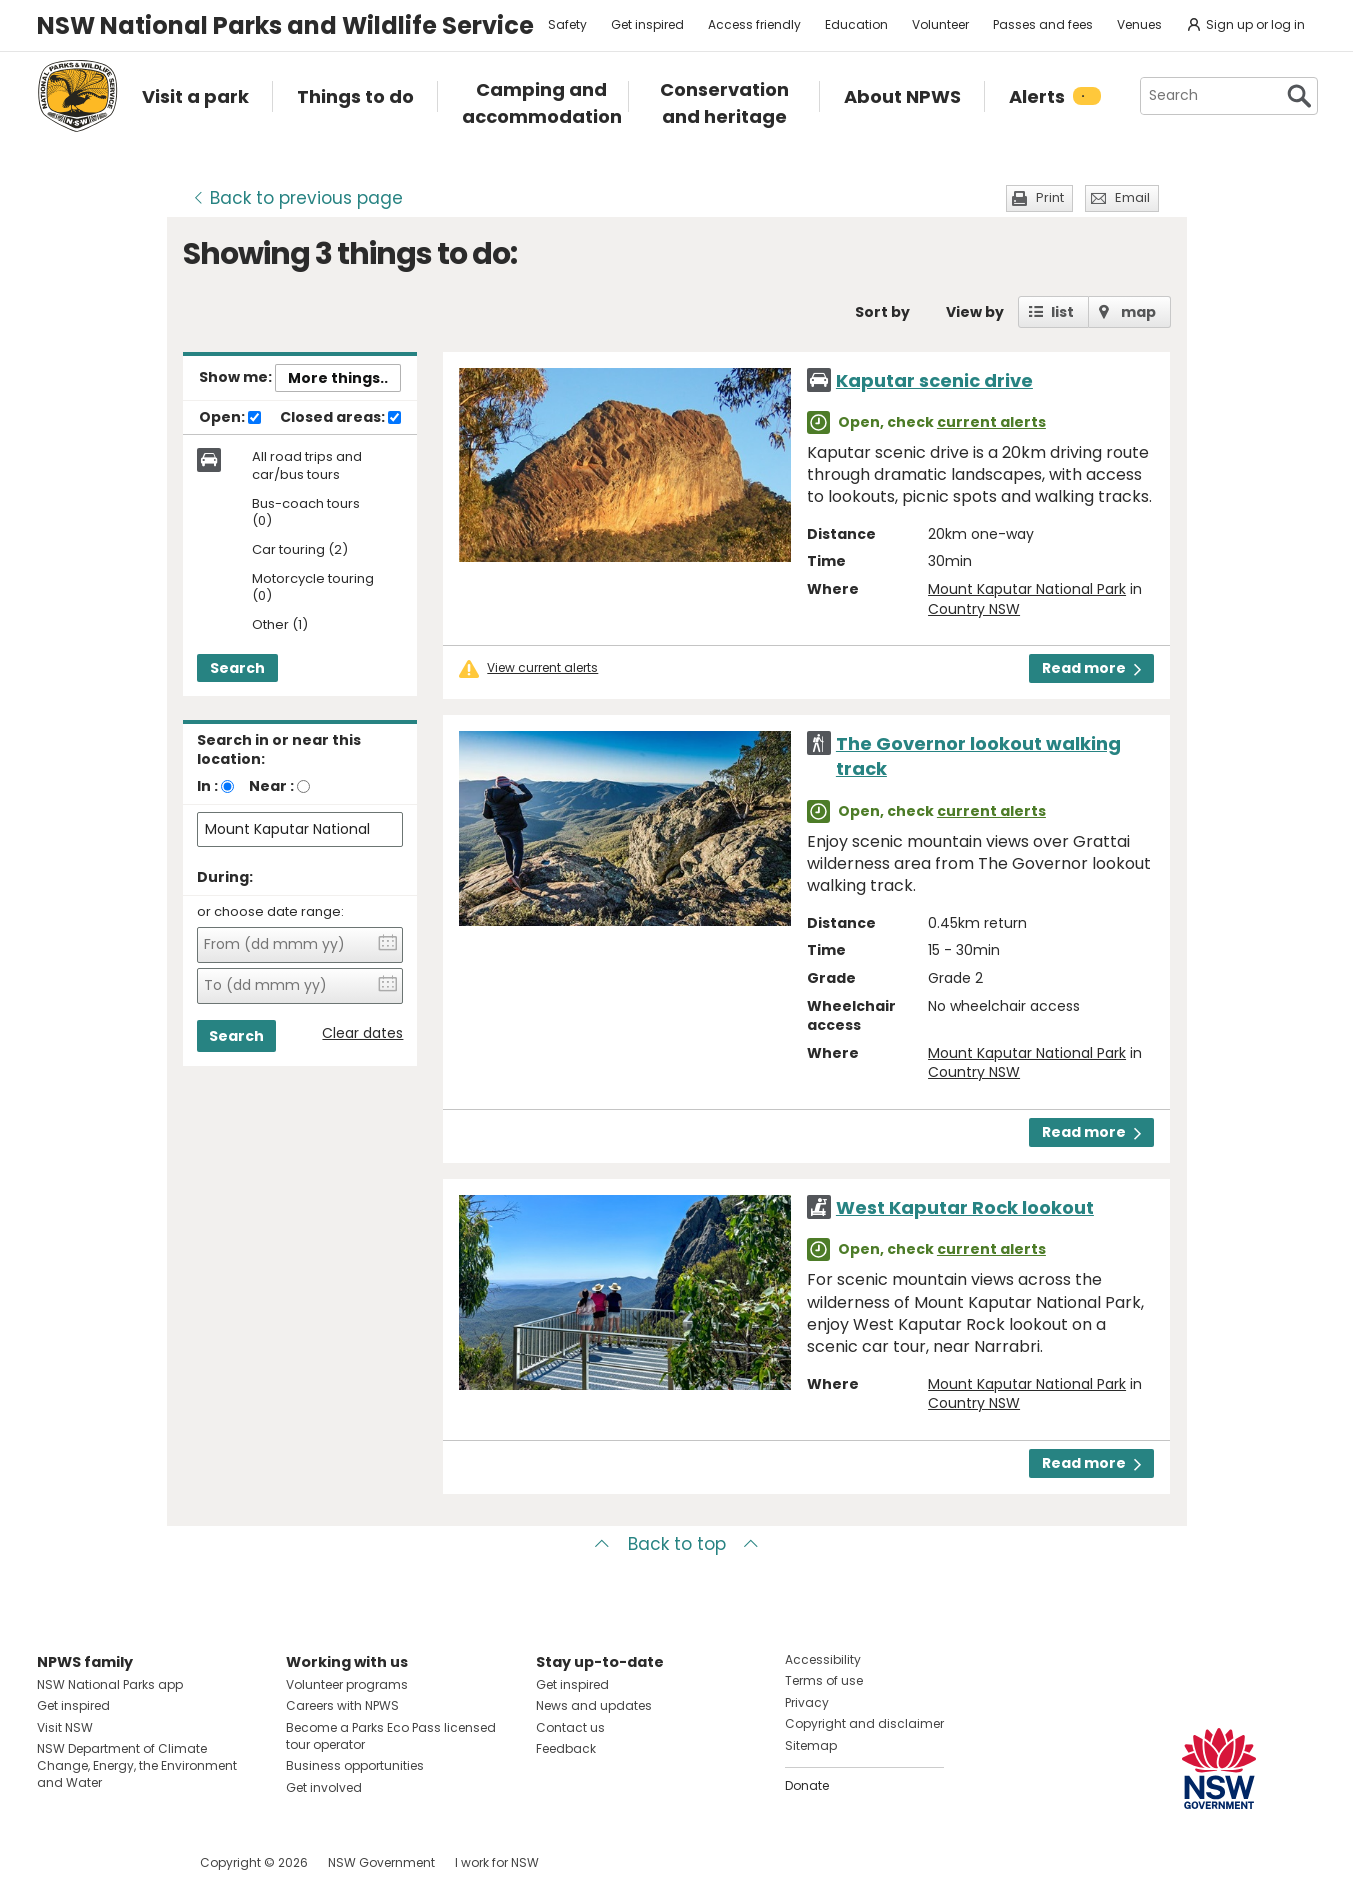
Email (1132, 197)
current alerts (991, 422)
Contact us (570, 1727)
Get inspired (647, 24)
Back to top (677, 1544)
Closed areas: (340, 418)
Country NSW (974, 609)
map (1138, 312)
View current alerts (542, 668)
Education (856, 24)
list (1062, 312)
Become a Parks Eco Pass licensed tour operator (391, 1736)
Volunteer (940, 24)
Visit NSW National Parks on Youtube (141, 1862)
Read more (1091, 668)
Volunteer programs (347, 1684)
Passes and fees (1043, 24)
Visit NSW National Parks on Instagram (98, 1862)
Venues (1139, 24)
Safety (567, 24)
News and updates (594, 1705)
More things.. (338, 378)
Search (237, 668)
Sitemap (811, 1745)
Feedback (566, 1748)
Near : (271, 786)
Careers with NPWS (342, 1705)
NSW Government (381, 1862)
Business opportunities (355, 1765)
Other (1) (280, 625)
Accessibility (823, 1659)
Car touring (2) (300, 550)
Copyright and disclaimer (864, 1723)
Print (1050, 197)
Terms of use (824, 1680)
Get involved (324, 1787)
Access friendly (754, 24)
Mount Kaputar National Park (1027, 589)
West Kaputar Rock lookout (965, 1207)
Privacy (807, 1702)
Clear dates (362, 1033)
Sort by (882, 312)
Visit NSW (65, 1727)
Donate (807, 1785)
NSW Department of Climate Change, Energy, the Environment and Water (137, 1765)
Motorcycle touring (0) (313, 588)
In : (207, 786)
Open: (230, 418)
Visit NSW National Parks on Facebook (55, 1862)
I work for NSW (497, 1862)
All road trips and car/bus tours (307, 466)
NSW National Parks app (110, 1684)
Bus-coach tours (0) (306, 513)
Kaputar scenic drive (934, 380)
